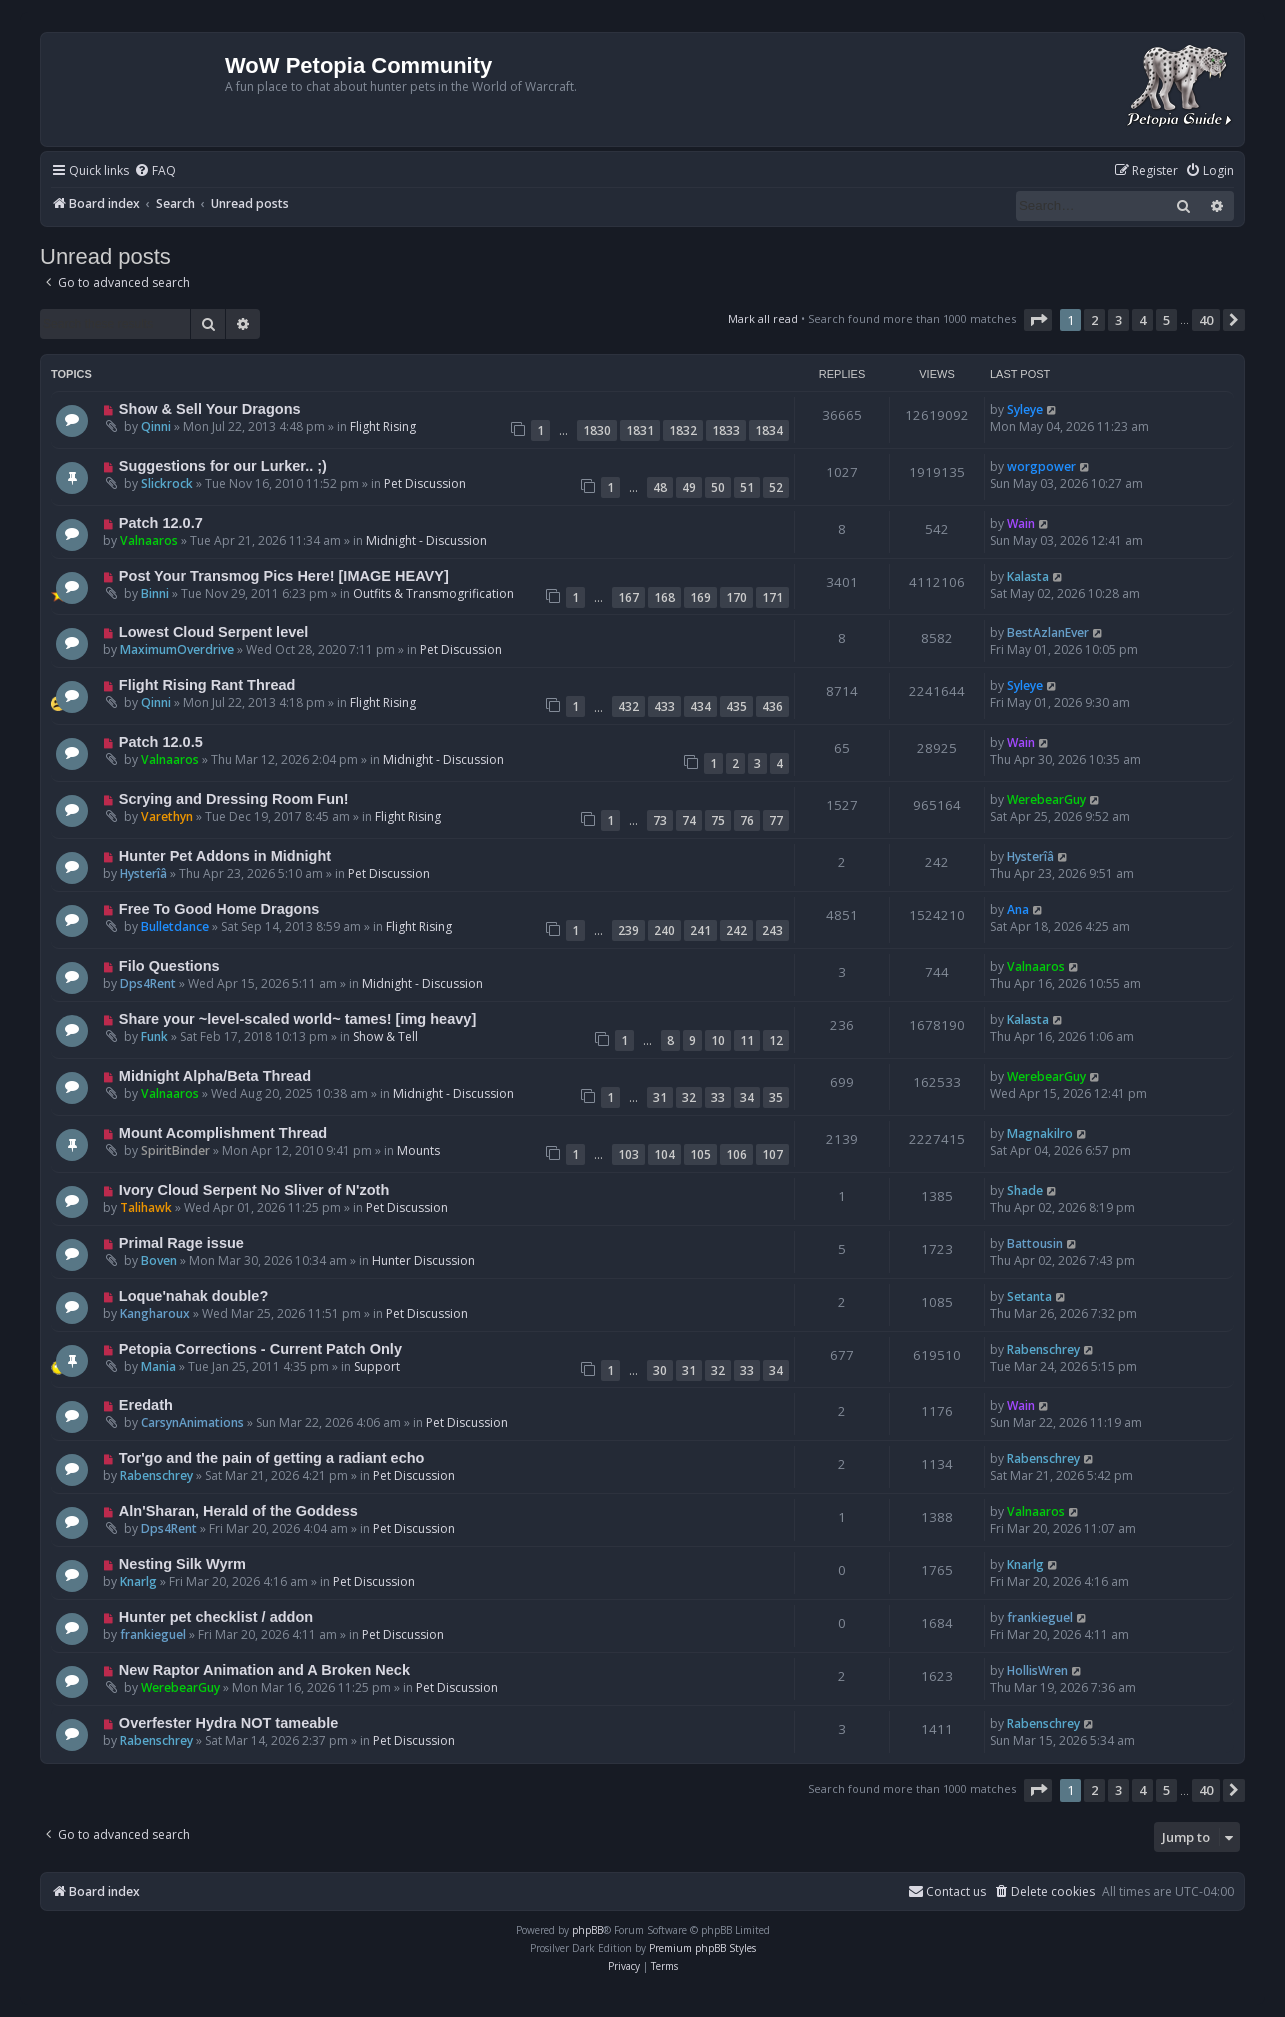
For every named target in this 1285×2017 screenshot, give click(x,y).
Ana (1018, 909)
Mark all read (763, 318)
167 (628, 597)
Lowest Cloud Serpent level (214, 632)
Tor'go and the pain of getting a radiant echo (272, 1458)
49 (689, 487)
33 (718, 1097)
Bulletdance (175, 926)
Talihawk (146, 1207)
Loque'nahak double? (193, 1296)
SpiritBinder (175, 1150)
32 (689, 1097)
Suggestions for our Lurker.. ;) (223, 466)
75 (718, 820)
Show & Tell (385, 1036)
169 (700, 597)
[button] (1038, 320)
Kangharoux (155, 1313)
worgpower (1041, 466)
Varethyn (167, 816)
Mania (158, 1366)
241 (700, 930)
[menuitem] (155, 171)
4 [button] (1142, 320)
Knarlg (138, 1581)
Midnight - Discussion (426, 540)
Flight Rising (383, 426)
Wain (1021, 523)
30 (660, 1370)
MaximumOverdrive (177, 649)
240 (664, 930)
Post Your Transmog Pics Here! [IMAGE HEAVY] (284, 576)
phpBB (587, 1930)
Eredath (146, 1405)
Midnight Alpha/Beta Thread (215, 1076)
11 (747, 1040)
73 (660, 820)
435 (736, 706)
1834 (769, 430)
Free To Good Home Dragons (219, 909)
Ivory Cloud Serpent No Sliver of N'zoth (254, 1190)
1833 (726, 430)
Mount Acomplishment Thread (223, 1133)
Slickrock (167, 483)
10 (718, 1040)
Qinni (156, 426)
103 (628, 1154)
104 (664, 1154)
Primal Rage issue (181, 1243)
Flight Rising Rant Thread (207, 685)
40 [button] (1206, 320)
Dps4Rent (148, 983)
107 (772, 1154)
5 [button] (1166, 320)
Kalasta (1028, 576)
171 (772, 597)
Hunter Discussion (423, 1260)
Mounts (418, 1150)
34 (747, 1097)
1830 (597, 430)
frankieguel (153, 1634)
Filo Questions (169, 966)
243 (772, 930)
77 (776, 820)
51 (747, 487)
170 (736, 597)
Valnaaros (149, 540)
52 (776, 487)
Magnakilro (1040, 1133)
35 (776, 1097)
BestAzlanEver (1048, 632)
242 (736, 930)
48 (660, 487)
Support (377, 1366)
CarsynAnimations (192, 1422)
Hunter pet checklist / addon (216, 1617)
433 (664, 706)
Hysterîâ (143, 873)
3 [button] (1118, 320)
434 (700, 706)
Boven (159, 1260)
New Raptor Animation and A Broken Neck (264, 1670)
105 (700, 1154)
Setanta (1029, 1296)
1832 (683, 430)
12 (776, 1040)
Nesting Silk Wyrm (182, 1564)
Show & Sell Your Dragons (210, 409)
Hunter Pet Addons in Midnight (225, 856)
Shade (1025, 1190)
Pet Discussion (425, 483)
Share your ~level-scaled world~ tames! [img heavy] (297, 1019)
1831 (640, 430)
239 (628, 930)
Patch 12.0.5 (161, 742)
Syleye (1025, 409)
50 (718, 487)
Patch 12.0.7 (161, 523)
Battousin (1035, 1243)
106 (736, 1154)
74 (689, 820)
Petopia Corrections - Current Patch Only (260, 1349)
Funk (154, 1036)
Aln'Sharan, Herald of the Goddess (238, 1511)
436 (772, 706)
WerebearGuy (1046, 799)
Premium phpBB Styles (702, 1948)
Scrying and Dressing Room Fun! (234, 799)
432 (628, 706)
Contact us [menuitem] (947, 1891)
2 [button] (1094, 320)
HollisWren (1037, 1670)
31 (660, 1097)
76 (747, 820)
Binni (155, 593)
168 (664, 597)
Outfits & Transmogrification (433, 593)
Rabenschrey (1043, 1349)
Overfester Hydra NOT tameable (228, 1723)
